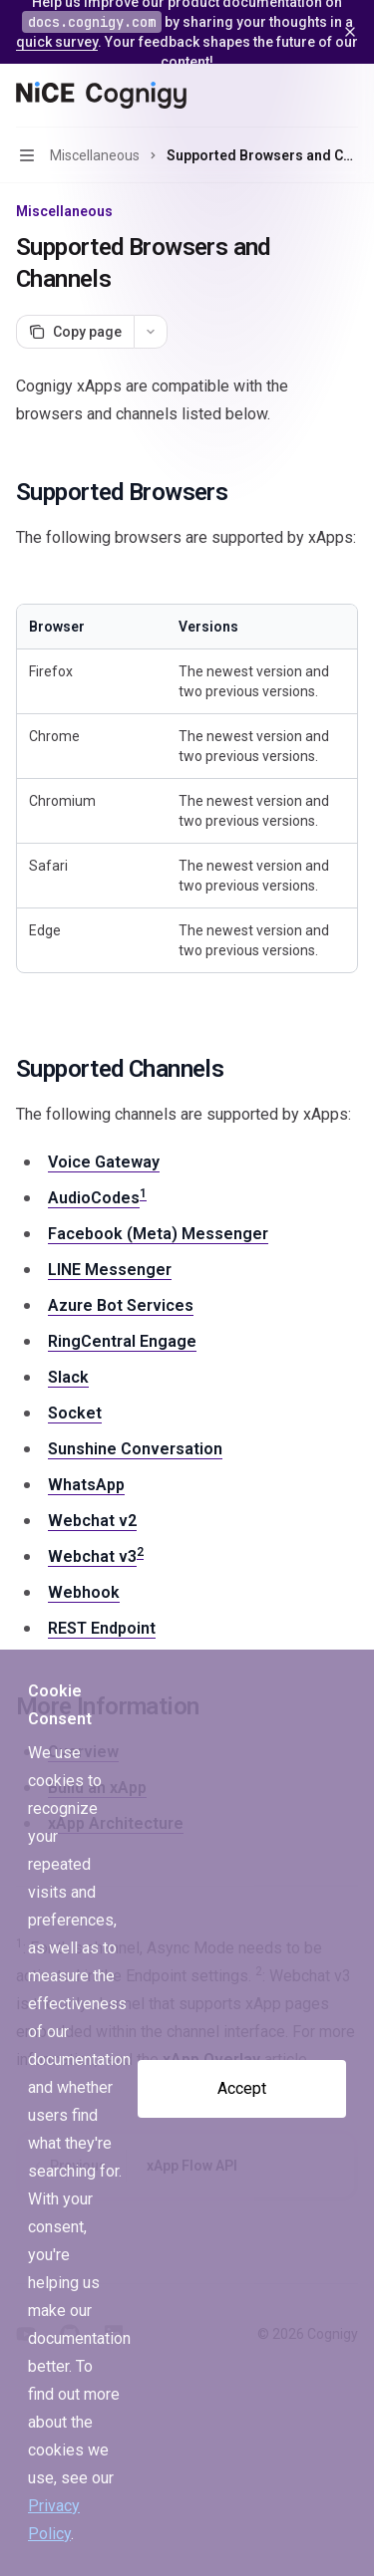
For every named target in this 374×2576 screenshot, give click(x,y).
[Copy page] (75, 332)
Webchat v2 (92, 1520)
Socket (75, 1413)
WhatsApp (86, 1484)
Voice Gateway (104, 1162)
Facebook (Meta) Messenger (158, 1233)
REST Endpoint (102, 1628)
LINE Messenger (110, 1269)
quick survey (57, 42)
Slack (68, 1377)
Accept (241, 2088)
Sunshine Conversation (135, 1448)
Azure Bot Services (120, 1305)
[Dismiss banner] (350, 32)
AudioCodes (94, 1197)
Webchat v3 (92, 1556)
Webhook (84, 1592)
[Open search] (310, 96)
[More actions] (348, 96)
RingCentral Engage (122, 1341)
